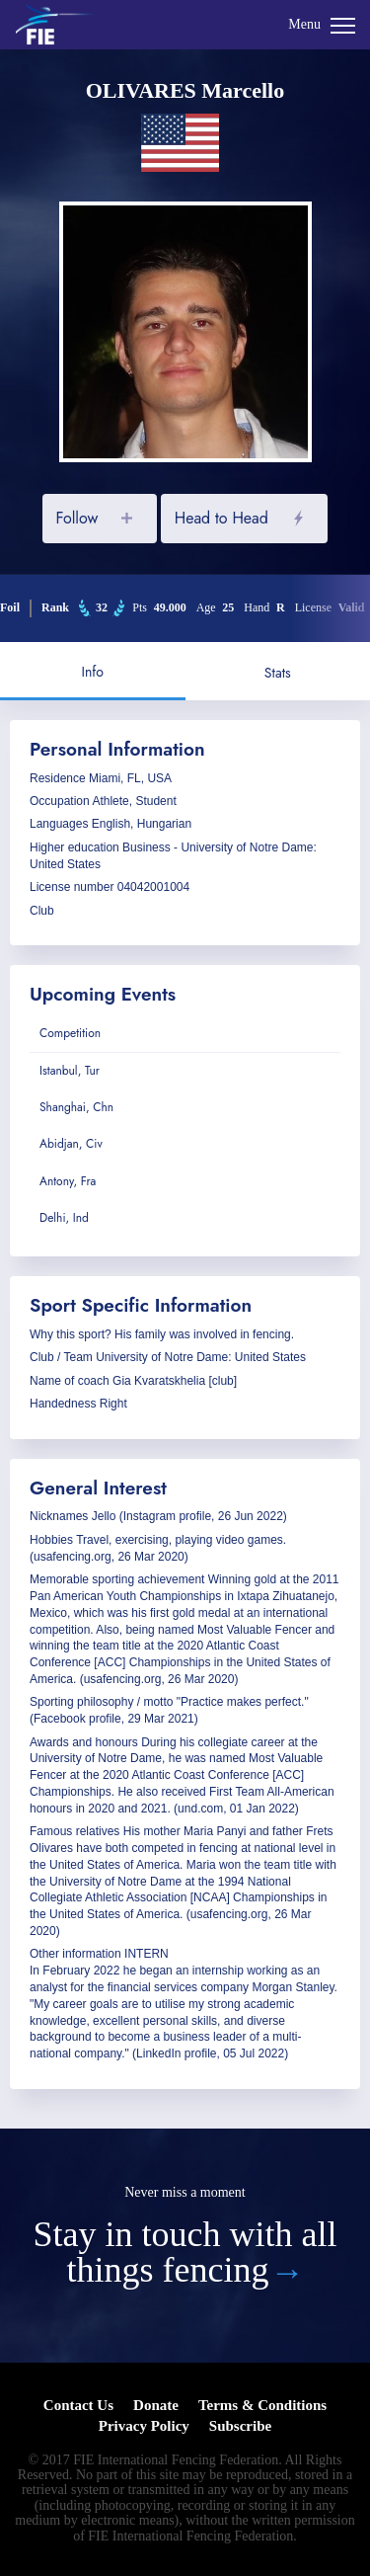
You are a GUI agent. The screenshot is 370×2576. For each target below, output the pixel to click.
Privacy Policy (144, 2426)
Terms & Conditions (262, 2405)
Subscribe (240, 2426)
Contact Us (78, 2405)
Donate (156, 2405)
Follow (76, 518)
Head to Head (221, 518)
